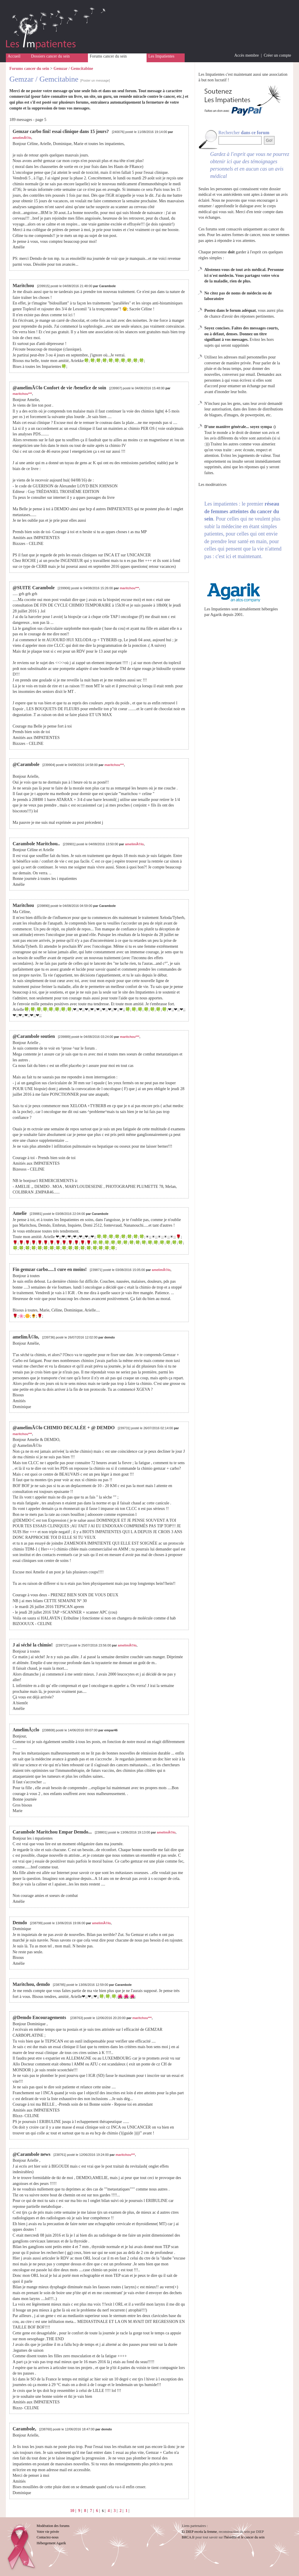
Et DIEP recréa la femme (199, 2532)
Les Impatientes (161, 56)
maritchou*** (22, 393)
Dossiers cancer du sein (50, 56)
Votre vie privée (48, 2532)
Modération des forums (53, 2526)
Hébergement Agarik (51, 2543)
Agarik (216, 614)
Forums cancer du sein (108, 56)
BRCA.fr (188, 2537)
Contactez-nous (48, 2537)
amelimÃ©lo (22, 137)
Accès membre (246, 55)
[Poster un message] (95, 80)
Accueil (14, 56)
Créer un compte (277, 55)
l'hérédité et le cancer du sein (244, 2537)
